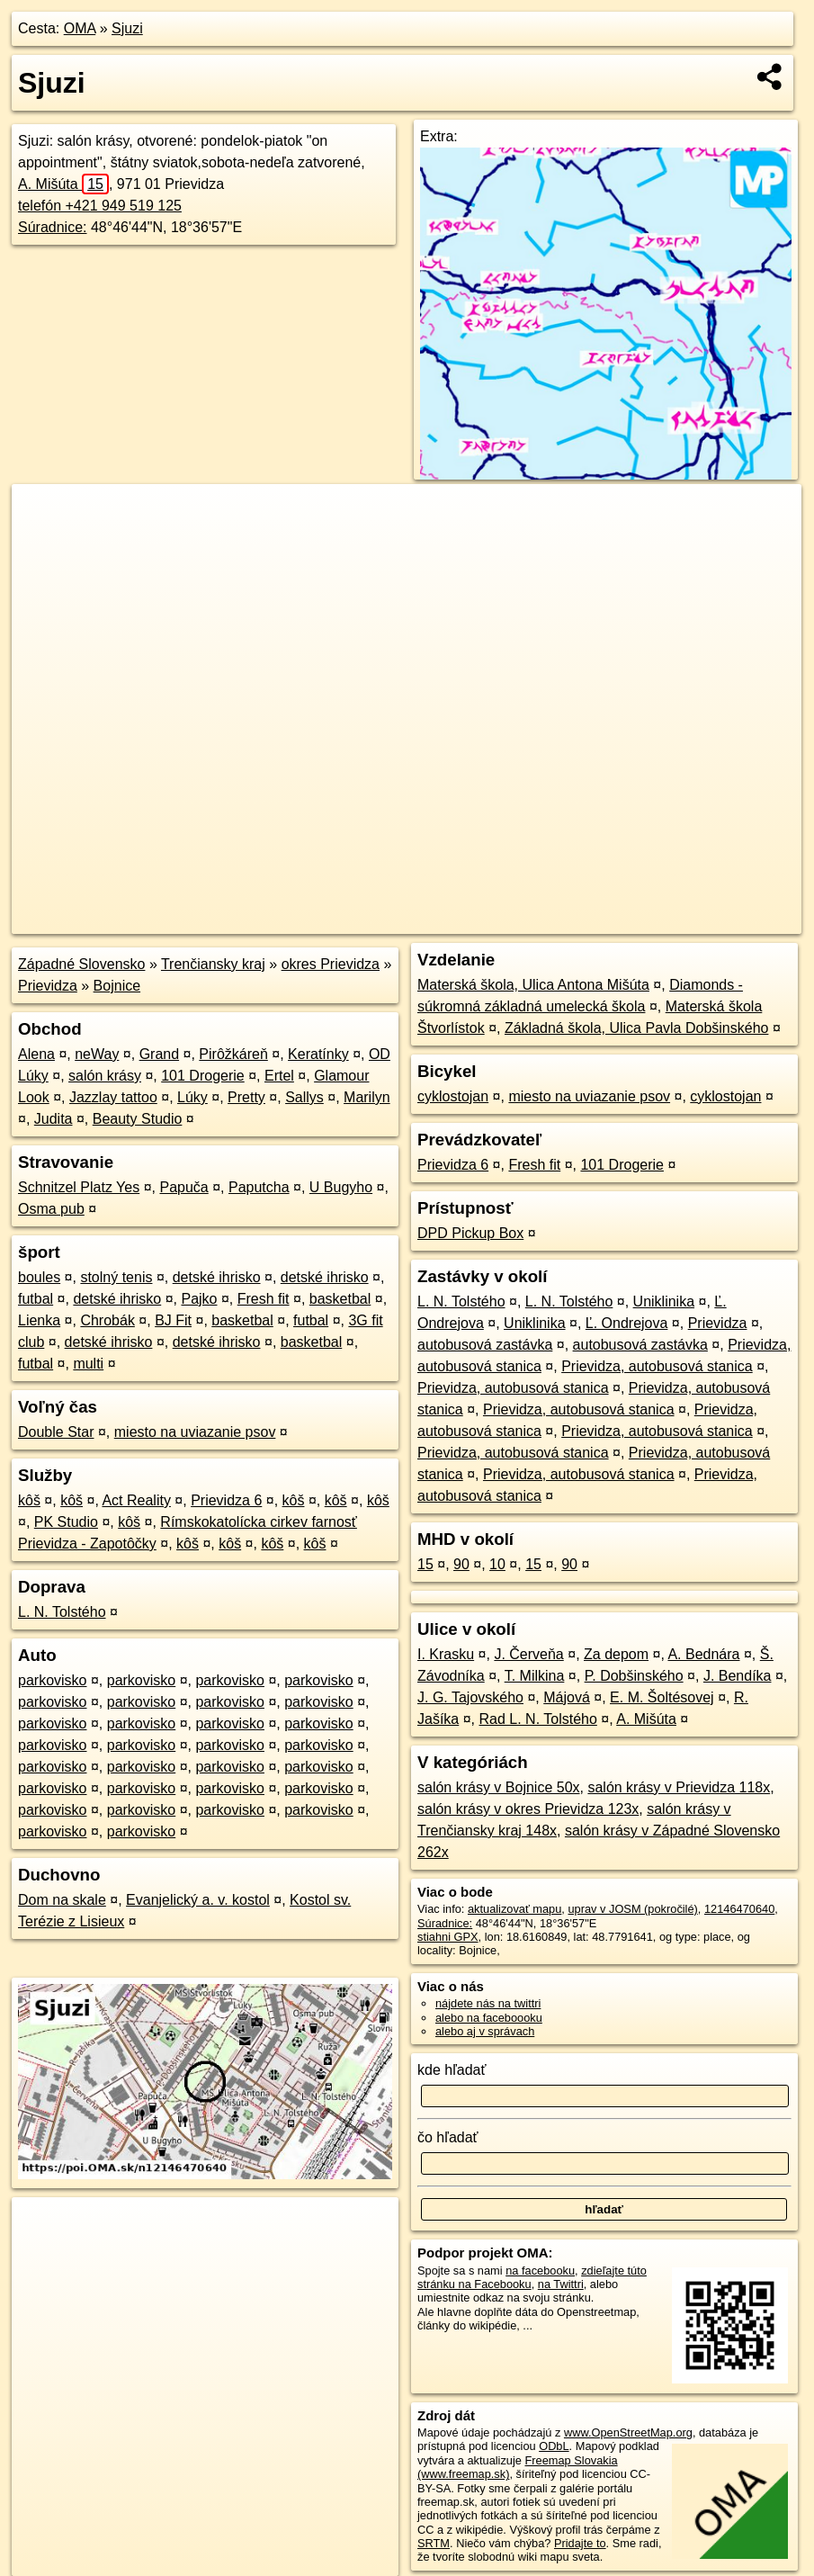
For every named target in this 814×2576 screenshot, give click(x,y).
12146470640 (739, 1909)
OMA (80, 28)
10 (497, 1564)
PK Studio (66, 1522)
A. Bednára (703, 1654)
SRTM (433, 2543)
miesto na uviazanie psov (195, 1432)
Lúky (192, 1097)
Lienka (39, 1320)
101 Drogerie (203, 1075)
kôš (29, 1500)
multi (88, 1363)
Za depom (616, 1654)
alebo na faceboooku (488, 2017)
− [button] (43, 542)
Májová (566, 1697)
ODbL (553, 2446)
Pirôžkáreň (233, 1054)
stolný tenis (116, 1277)
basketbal (340, 1298)
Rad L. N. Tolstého (538, 1719)
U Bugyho (340, 1187)
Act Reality (136, 1500)
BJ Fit (173, 1320)
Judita (53, 1118)
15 (425, 1564)
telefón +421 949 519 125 (100, 205)
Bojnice (117, 985)
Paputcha (259, 1187)
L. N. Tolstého (62, 1612)
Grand (159, 1054)
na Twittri (561, 2284)
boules (39, 1277)
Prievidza (47, 985)
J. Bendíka (737, 1675)
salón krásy (104, 1075)
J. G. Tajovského (470, 1697)
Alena (36, 1054)
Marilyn (367, 1097)
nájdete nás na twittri (488, 2003)
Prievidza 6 (226, 1500)
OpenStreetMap (486, 920)
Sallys (304, 1097)
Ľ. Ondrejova (627, 1323)
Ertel (279, 1075)
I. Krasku (445, 1654)
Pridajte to (580, 2543)
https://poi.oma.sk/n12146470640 (717, 920)
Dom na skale (62, 1899)
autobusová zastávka (484, 1344)
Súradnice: (52, 227)
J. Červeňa (528, 1654)
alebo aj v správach (484, 2031)
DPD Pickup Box (470, 1233)
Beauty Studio (138, 1118)
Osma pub (51, 1208)
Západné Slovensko (81, 964)
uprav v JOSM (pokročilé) (632, 1909)
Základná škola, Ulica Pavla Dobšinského (636, 1028)
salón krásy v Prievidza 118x (678, 1787)
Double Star (56, 1432)
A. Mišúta (63, 184)
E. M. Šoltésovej (662, 1697)
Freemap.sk (578, 920)
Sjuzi (127, 28)
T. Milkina (535, 1675)
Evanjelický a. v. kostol (198, 1899)
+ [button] (43, 514)
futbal (35, 1298)
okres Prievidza (331, 964)
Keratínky (318, 1054)
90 (461, 1564)
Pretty (246, 1097)
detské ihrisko (217, 1277)
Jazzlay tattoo (113, 1097)
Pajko (199, 1298)
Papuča (183, 1187)
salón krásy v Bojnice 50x (498, 1787)
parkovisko (52, 1680)
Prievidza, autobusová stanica (657, 1366)
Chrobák (107, 1320)
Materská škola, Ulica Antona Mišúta (533, 984)
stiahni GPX (448, 1936)
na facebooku (540, 2270)
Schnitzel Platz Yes (78, 1187)
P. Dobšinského (634, 1675)
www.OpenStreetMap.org (628, 2432)
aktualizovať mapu (514, 1909)
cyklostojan (452, 1096)
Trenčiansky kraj (213, 964)
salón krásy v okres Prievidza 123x (528, 1809)
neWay (97, 1054)
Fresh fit (263, 1298)
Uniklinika (663, 1301)
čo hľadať (448, 2137)
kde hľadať (452, 2070)
